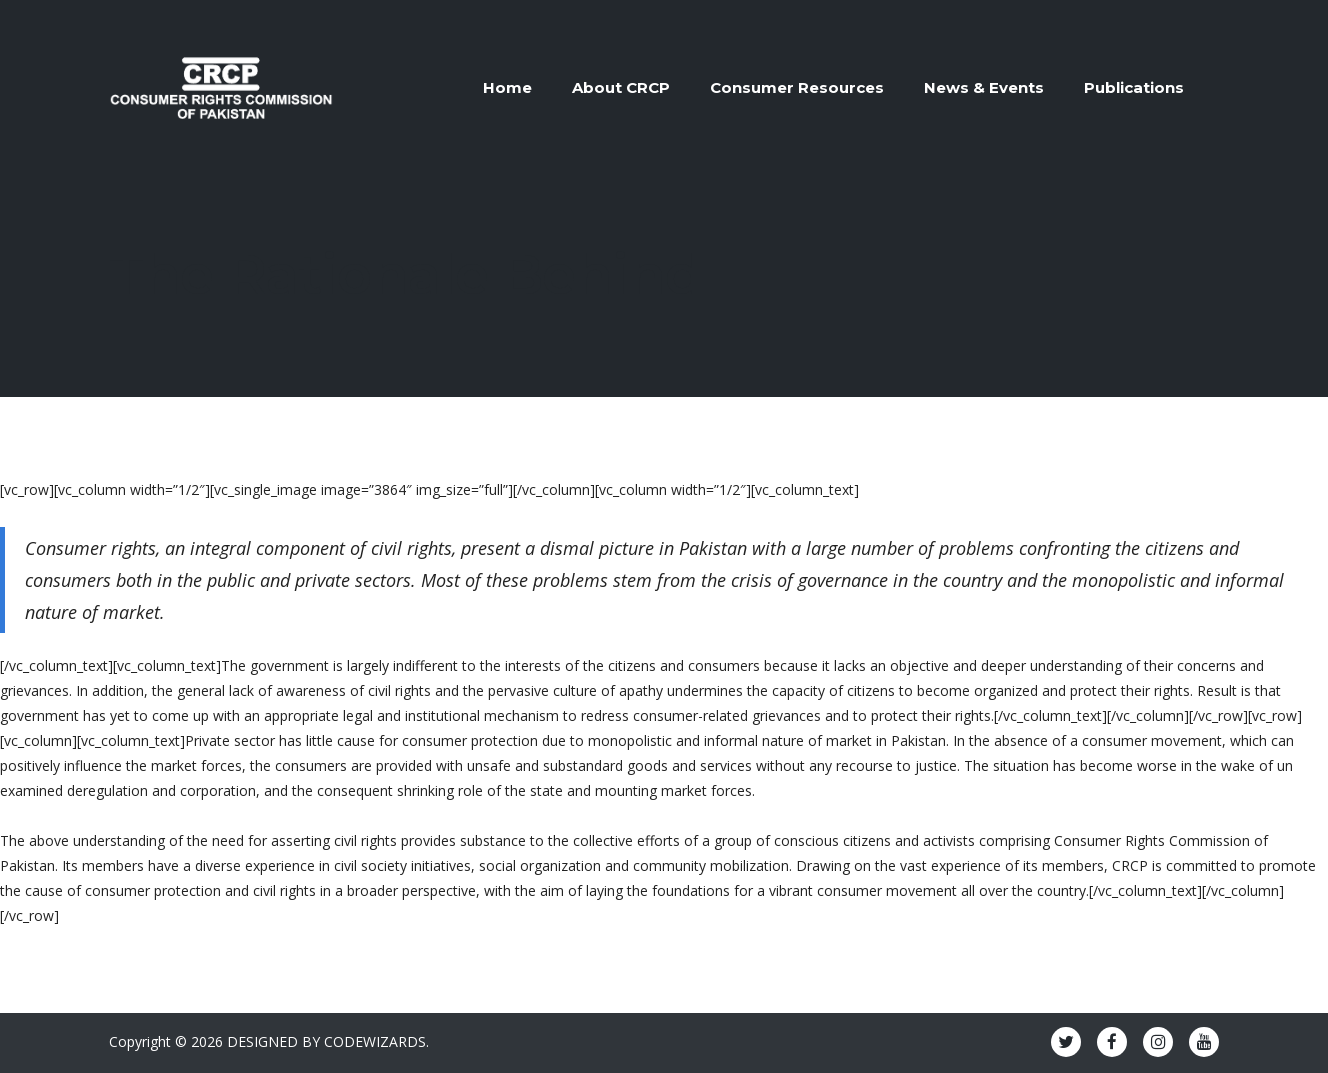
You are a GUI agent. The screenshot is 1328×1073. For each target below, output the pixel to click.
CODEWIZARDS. (376, 1041)
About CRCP (621, 87)
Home (507, 87)
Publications (1134, 87)
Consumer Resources (797, 87)
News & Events (984, 87)
